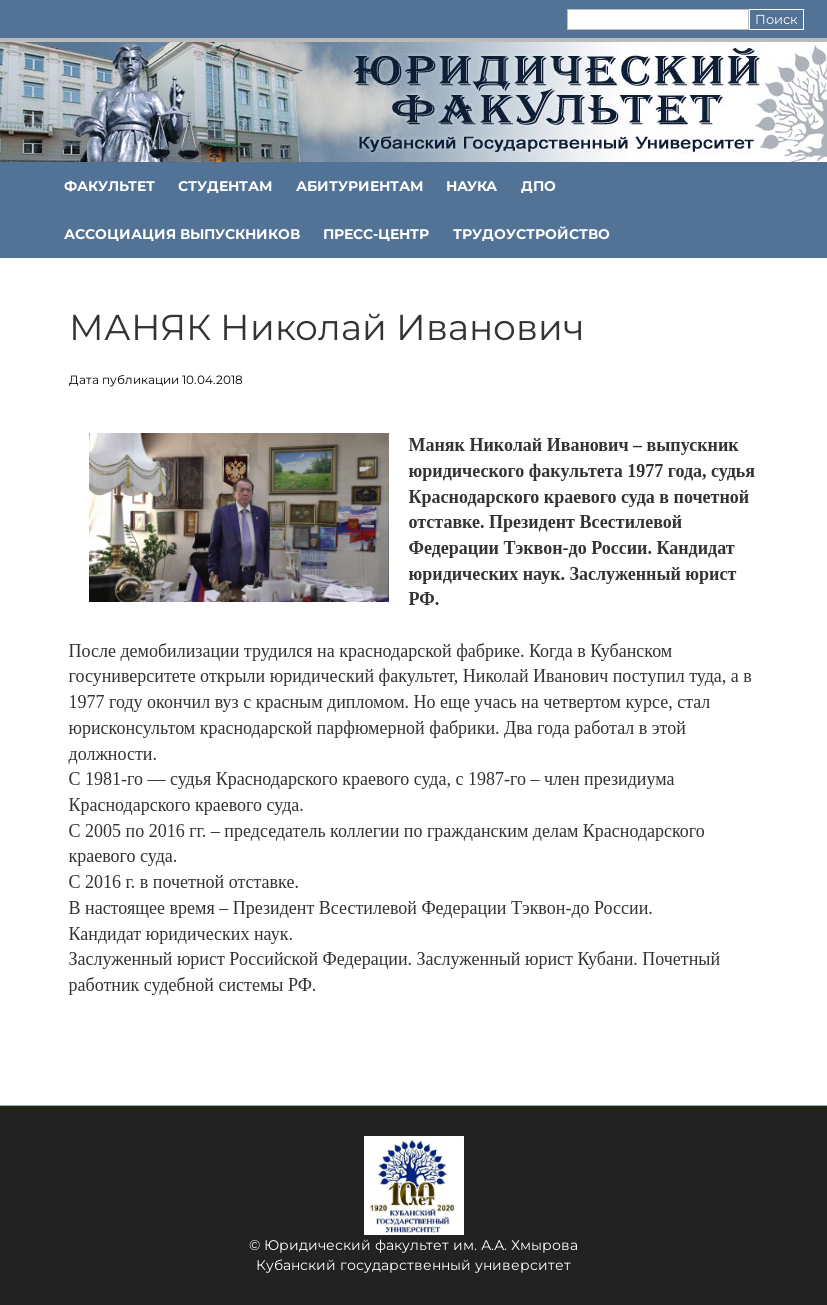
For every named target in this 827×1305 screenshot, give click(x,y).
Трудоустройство (531, 234)
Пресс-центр (376, 234)
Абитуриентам (359, 186)
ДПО (538, 186)
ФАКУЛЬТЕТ (109, 186)
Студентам (225, 186)
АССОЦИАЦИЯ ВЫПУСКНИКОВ (182, 234)
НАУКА (471, 186)
